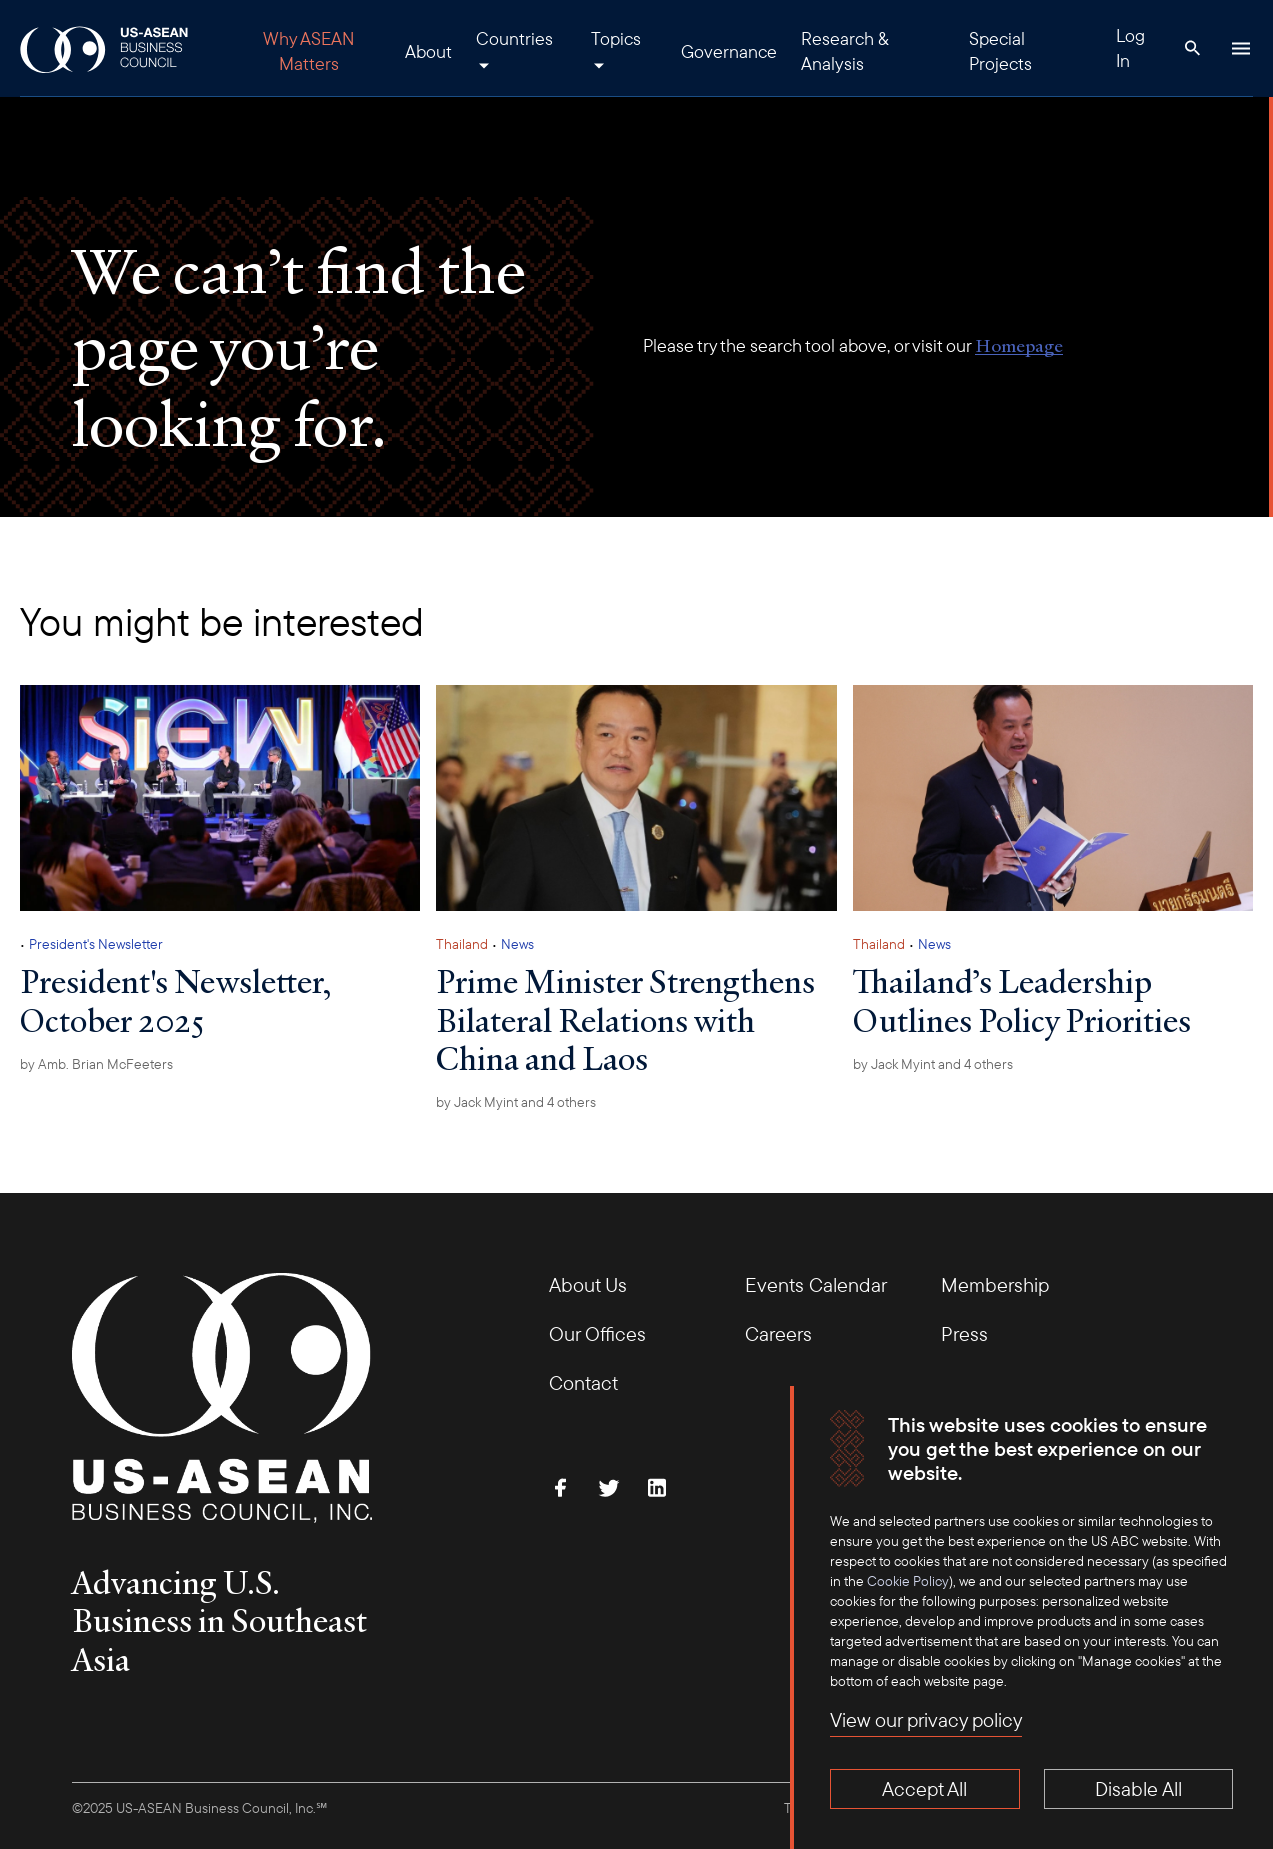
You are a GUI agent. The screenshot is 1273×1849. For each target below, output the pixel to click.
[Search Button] (1193, 48)
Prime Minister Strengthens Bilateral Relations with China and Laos (625, 1019)
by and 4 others (516, 1102)
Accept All (924, 1788)
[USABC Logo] (105, 48)
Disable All (1138, 1788)
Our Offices (597, 1333)
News (517, 944)
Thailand (462, 944)
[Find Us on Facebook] (561, 1488)
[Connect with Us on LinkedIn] (657, 1488)
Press (964, 1333)
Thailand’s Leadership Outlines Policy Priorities (1022, 1000)
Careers (778, 1333)
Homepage (1019, 345)
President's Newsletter (96, 944)
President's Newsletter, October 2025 (175, 1000)
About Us (588, 1284)
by (96, 1064)
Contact (583, 1382)
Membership (995, 1284)
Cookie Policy (908, 1581)
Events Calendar (816, 1284)
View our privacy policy (926, 1719)
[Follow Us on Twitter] (609, 1488)
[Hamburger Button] (1241, 48)
